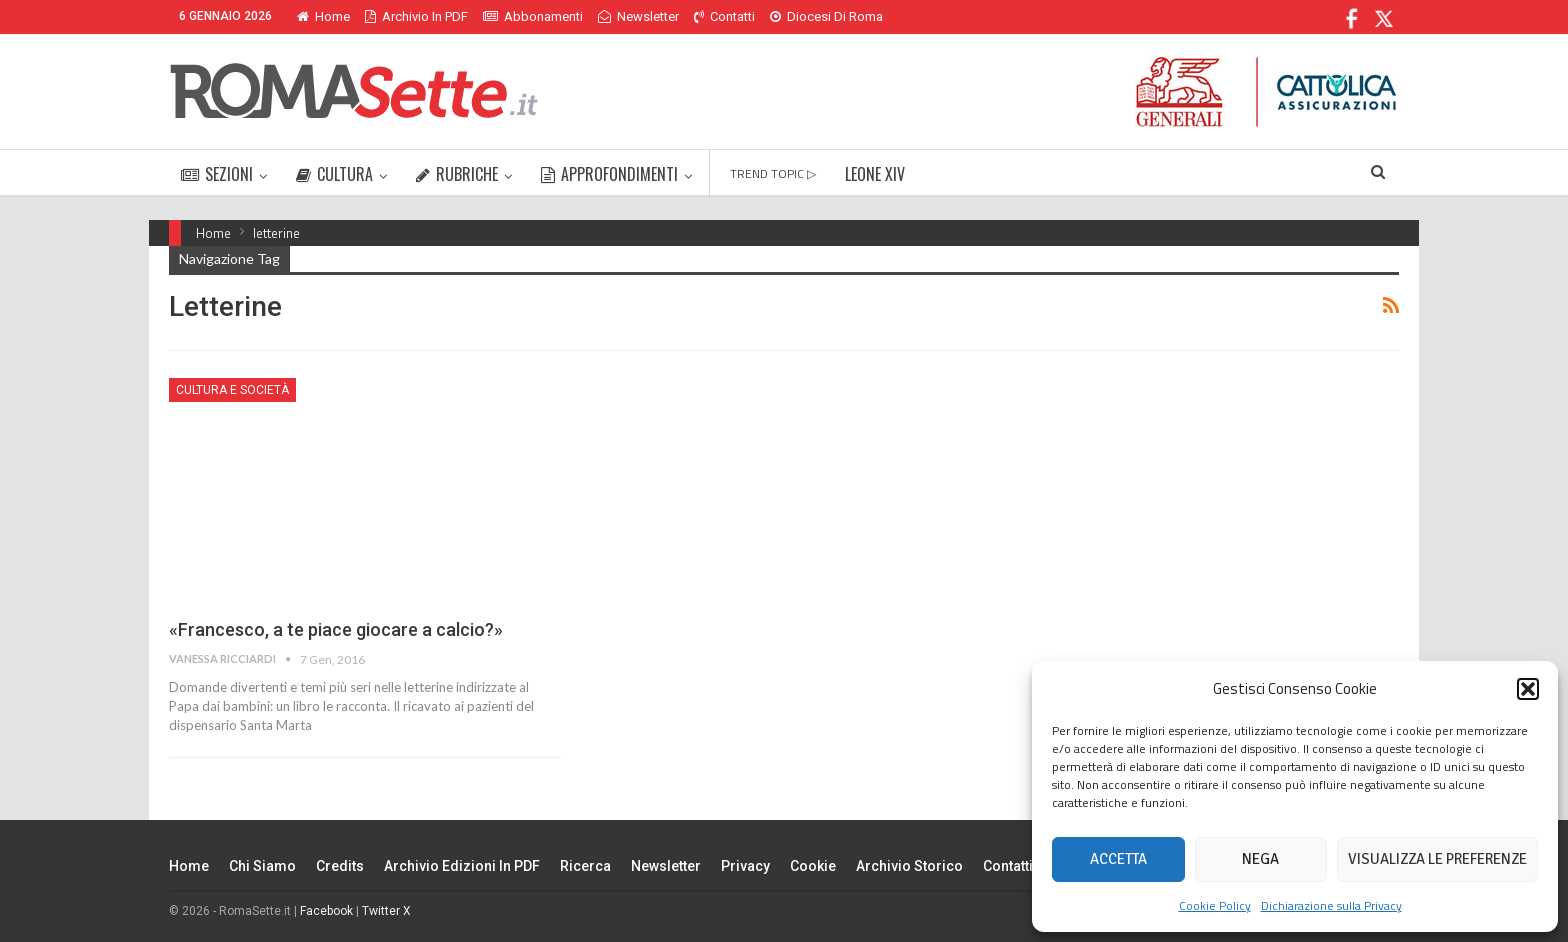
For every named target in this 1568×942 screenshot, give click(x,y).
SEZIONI (217, 174)
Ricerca (585, 866)
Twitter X (386, 911)
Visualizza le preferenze (1437, 859)
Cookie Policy (1215, 905)
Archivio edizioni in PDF (462, 866)
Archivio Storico (909, 866)
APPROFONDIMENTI (609, 174)
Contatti (724, 16)
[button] (1528, 689)
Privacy (745, 866)
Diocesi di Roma (826, 16)
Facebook (326, 911)
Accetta (1118, 859)
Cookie (813, 866)
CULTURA (334, 174)
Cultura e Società (232, 390)
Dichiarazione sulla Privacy (1331, 905)
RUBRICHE (457, 174)
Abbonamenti (533, 16)
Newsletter (638, 16)
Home (323, 16)
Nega (1260, 859)
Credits (340, 866)
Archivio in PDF (416, 16)
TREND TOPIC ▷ (773, 173)
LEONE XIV (875, 174)
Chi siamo (262, 866)
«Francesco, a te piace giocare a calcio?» (336, 629)
